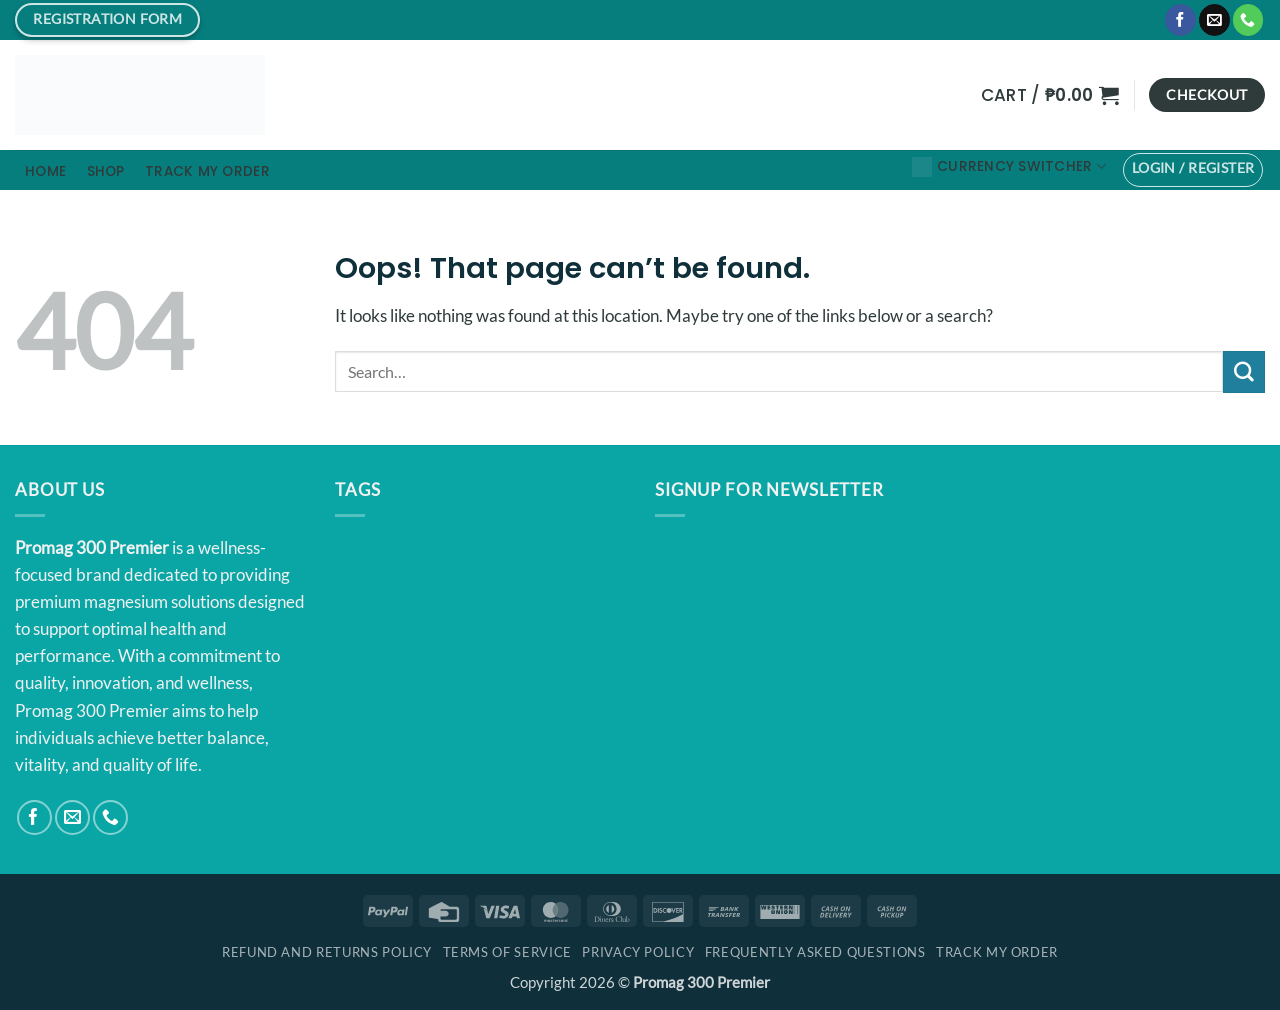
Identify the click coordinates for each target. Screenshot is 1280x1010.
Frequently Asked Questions (815, 952)
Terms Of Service (507, 952)
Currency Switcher (1009, 167)
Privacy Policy (638, 952)
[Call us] (1248, 20)
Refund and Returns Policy (327, 952)
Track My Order (207, 171)
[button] (1050, 95)
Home (45, 171)
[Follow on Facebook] (1180, 20)
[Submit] (1244, 371)
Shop (106, 171)
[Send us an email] (1214, 20)
